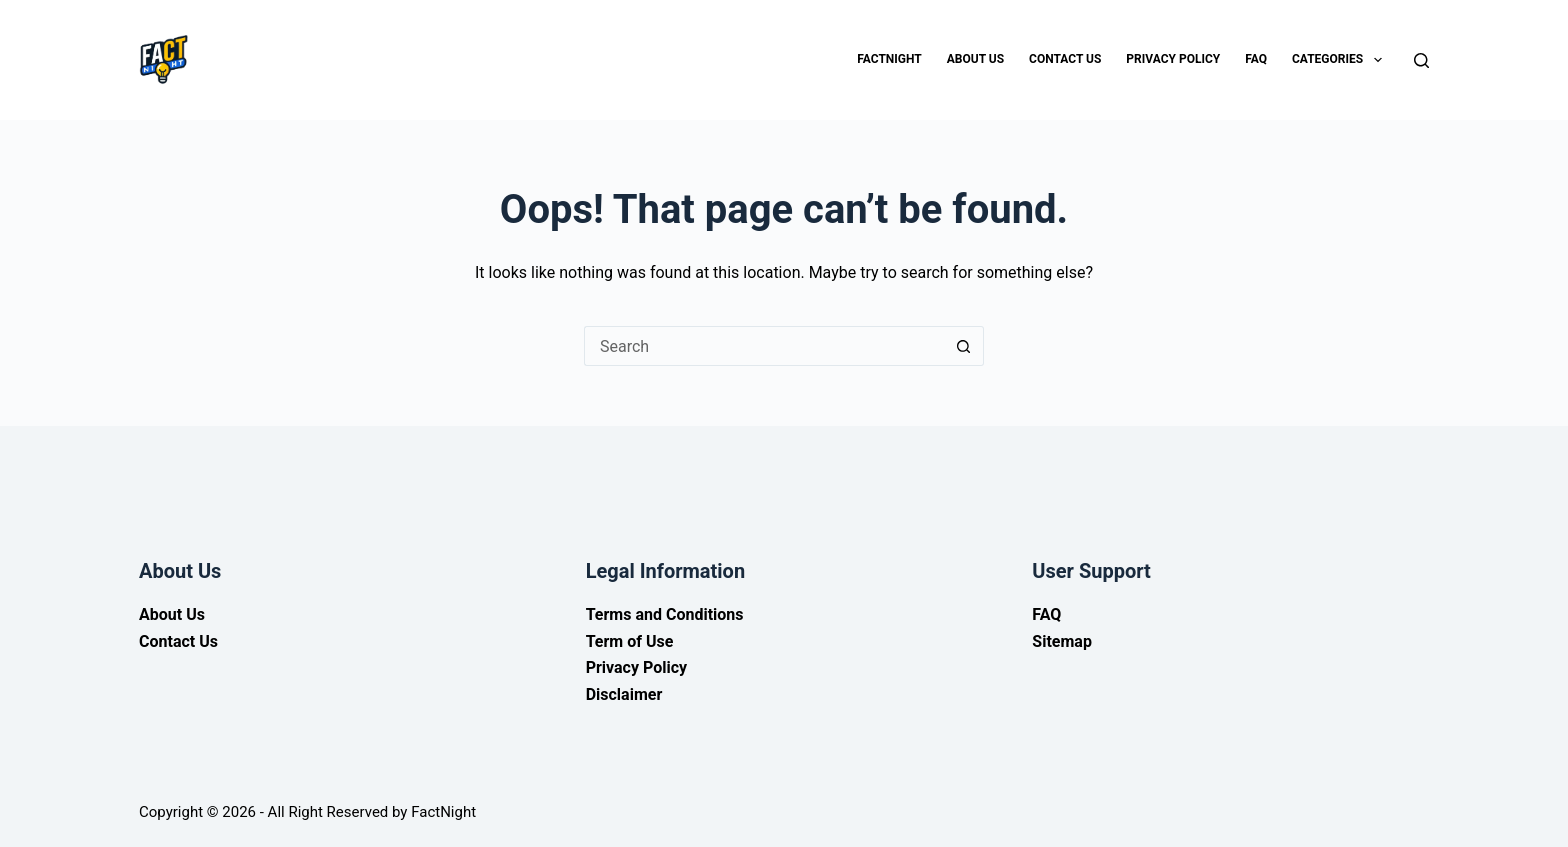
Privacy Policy (1173, 59)
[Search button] (964, 346)
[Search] (1421, 60)
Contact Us (1065, 59)
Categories (1341, 60)
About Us (975, 59)
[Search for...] (764, 346)
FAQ (1256, 59)
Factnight (889, 59)
